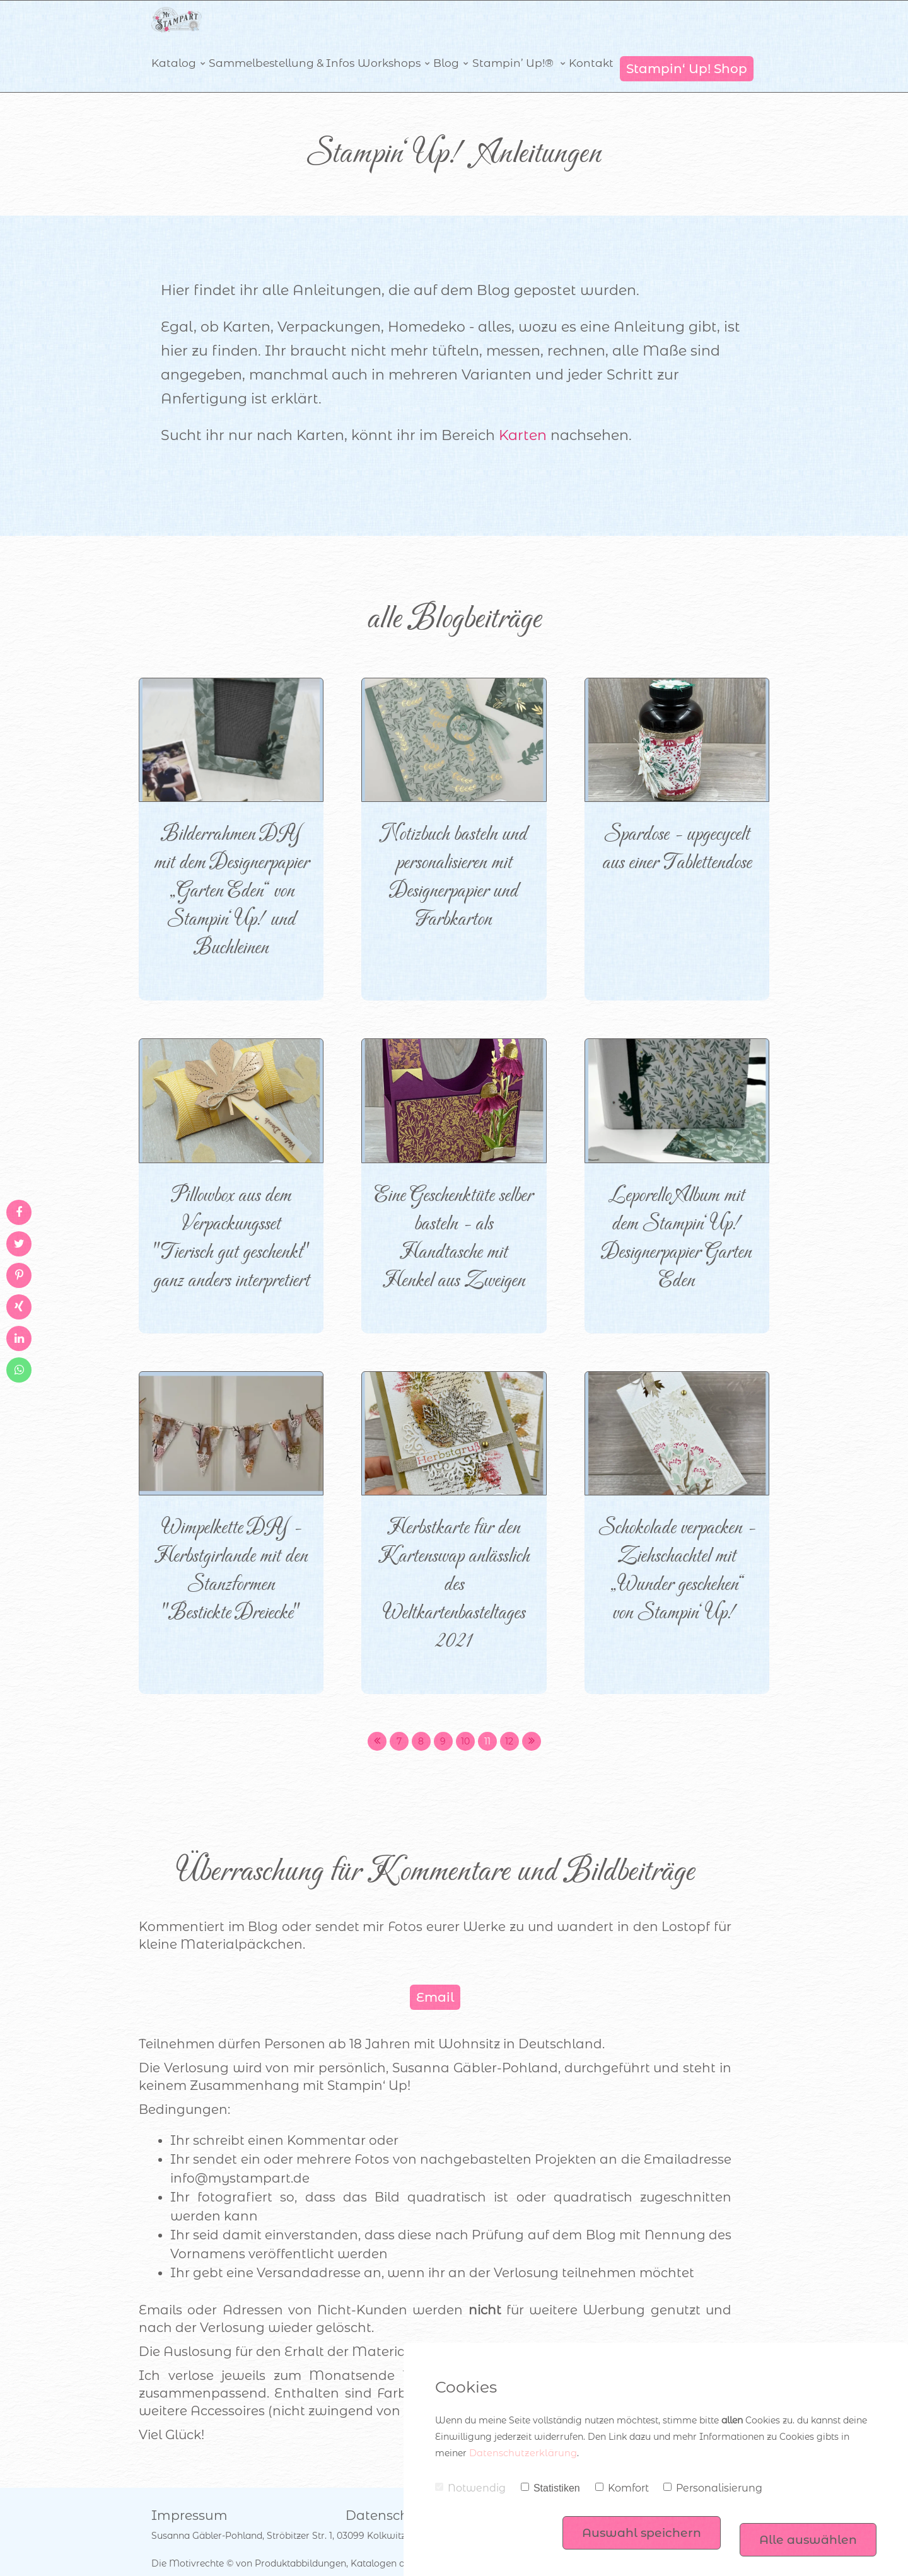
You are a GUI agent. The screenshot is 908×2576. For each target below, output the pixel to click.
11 (487, 1716)
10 (465, 1716)
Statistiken (550, 2488)
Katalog (171, 45)
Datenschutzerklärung (518, 2453)
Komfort (622, 2488)
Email (435, 1972)
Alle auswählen (805, 2524)
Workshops (385, 45)
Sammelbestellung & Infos (278, 45)
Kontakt (588, 45)
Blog (443, 45)
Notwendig (470, 2488)
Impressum (184, 2488)
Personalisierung (712, 2488)
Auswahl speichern (633, 2524)
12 (509, 1716)
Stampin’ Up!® (511, 45)
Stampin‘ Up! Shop (686, 45)
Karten (523, 410)
